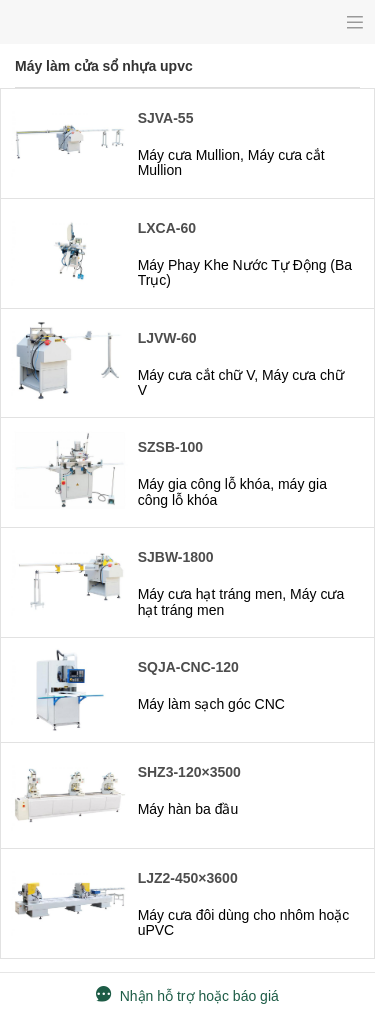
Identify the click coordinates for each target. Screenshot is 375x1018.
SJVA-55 (166, 118)
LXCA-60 (167, 228)
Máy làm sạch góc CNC (211, 704)
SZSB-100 (170, 447)
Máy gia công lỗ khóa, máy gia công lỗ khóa (232, 491)
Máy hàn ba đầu (188, 809)
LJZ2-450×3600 (188, 878)
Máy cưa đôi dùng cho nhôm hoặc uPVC (244, 922)
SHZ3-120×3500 (189, 772)
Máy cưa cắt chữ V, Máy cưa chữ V (241, 382)
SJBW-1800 (176, 557)
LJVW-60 (167, 338)
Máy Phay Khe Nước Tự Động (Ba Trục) (245, 272)
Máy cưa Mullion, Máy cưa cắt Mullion (231, 162)
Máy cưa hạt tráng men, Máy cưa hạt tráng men (241, 601)
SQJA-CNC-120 (188, 667)
